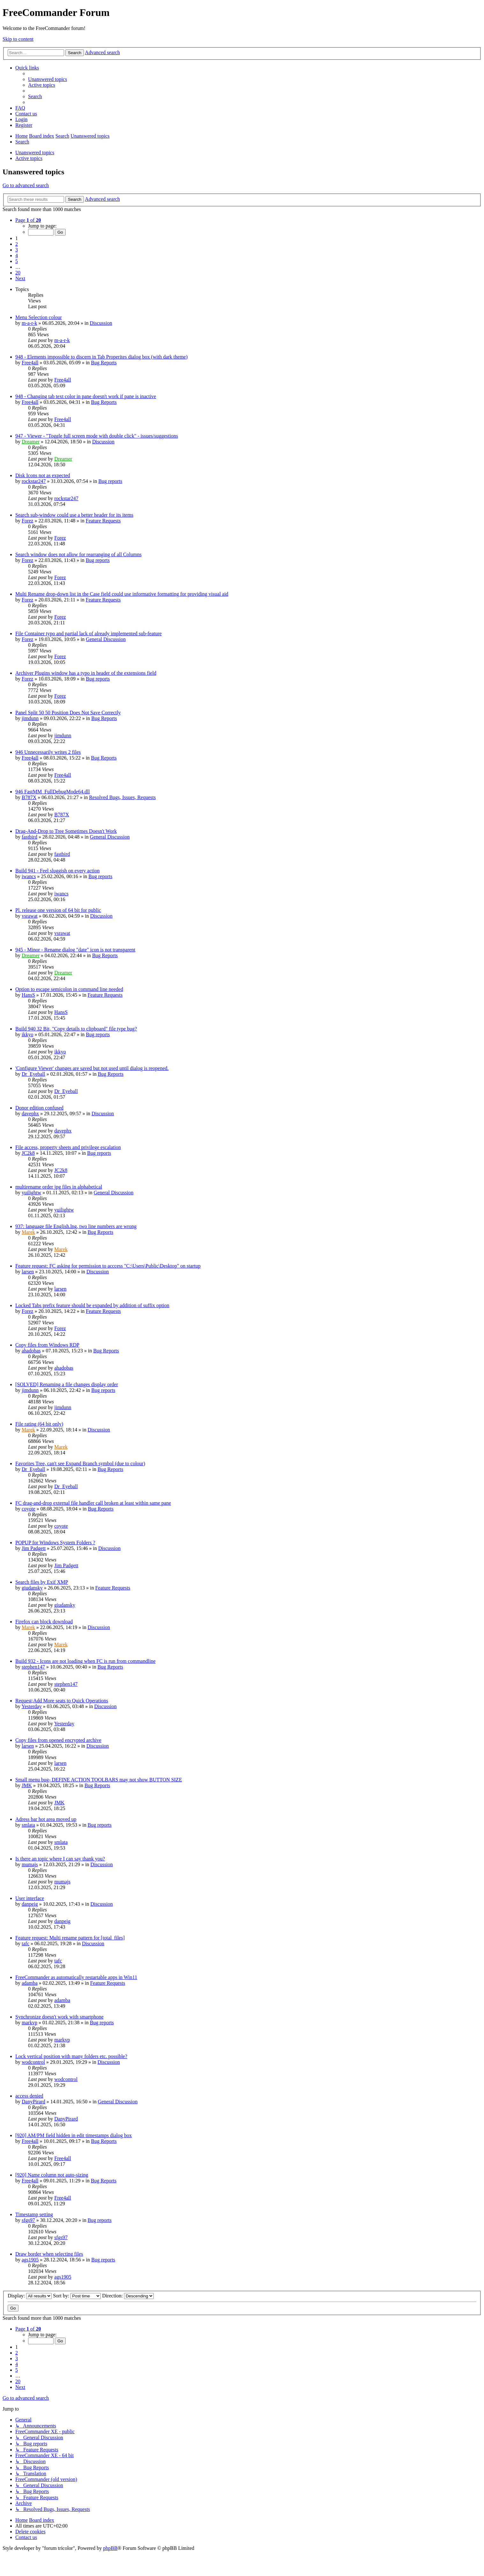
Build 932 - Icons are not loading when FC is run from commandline (85, 1661)
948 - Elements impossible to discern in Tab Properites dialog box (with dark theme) (101, 357)
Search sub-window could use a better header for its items (74, 515)
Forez (27, 520)
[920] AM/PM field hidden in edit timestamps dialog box (73, 2135)
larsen (28, 1271)
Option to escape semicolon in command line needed (69, 989)
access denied (29, 2096)
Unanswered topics (34, 152)
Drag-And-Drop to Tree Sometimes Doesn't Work (66, 831)
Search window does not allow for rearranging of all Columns (78, 554)
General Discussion (106, 639)
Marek (28, 1232)
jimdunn (30, 718)
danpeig (30, 1904)
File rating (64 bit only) (39, 1424)
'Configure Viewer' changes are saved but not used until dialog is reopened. (92, 1068)
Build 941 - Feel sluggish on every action (57, 870)
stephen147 (33, 1667)
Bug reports (110, 481)
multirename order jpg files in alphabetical (58, 1187)
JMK (27, 1785)
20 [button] (17, 272)
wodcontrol (33, 2062)
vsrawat (30, 916)
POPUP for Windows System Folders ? (55, 1542)
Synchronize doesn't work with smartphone (59, 2016)
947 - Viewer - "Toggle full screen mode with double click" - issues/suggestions (96, 436)
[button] (28, 220)
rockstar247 (34, 481)
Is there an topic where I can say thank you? (60, 1858)
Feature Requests (103, 520)
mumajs (30, 1864)
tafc (25, 1943)
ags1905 (30, 2259)
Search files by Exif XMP (41, 1582)
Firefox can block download (44, 1621)
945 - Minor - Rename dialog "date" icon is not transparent (75, 949)
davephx (30, 1113)
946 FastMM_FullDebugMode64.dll (52, 791)
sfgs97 (28, 2220)
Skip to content (18, 39)
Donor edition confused (39, 1107)
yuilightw (31, 1192)
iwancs (29, 876)
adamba (30, 1983)
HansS (28, 995)
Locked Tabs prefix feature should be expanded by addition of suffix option (92, 1305)
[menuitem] (47, 79)
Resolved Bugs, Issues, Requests (122, 797)
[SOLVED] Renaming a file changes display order (66, 1384)
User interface (29, 1898)
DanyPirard (33, 2101)
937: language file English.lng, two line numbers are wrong (75, 1226)
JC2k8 (28, 1153)
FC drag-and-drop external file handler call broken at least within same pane (93, 1503)
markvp (29, 2022)
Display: (30, 2295)
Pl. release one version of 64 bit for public (58, 910)
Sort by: (77, 2295)
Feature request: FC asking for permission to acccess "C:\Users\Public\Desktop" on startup (108, 1266)
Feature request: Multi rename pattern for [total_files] (70, 1937)
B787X (29, 797)
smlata (28, 1825)
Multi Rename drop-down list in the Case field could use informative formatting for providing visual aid (121, 594)
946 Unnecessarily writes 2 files (48, 752)
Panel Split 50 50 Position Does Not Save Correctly (68, 712)
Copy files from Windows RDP (47, 1345)
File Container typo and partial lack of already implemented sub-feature (88, 633)
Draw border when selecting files (49, 2254)
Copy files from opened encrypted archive (58, 1740)
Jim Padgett (34, 1548)
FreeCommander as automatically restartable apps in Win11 (76, 1977)
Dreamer (31, 441)
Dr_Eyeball (33, 1074)
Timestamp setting (34, 2214)
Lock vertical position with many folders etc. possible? (71, 2056)
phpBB (110, 2548)
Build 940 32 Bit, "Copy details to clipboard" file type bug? (76, 1028)
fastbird (29, 837)
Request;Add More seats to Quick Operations (61, 1700)
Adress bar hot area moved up (46, 1819)
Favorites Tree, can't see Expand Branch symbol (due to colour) (80, 1463)
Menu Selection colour (38, 317)
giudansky (32, 1587)
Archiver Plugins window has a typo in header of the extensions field (85, 673)
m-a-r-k (29, 323)
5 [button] (16, 261)
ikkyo (27, 1034)
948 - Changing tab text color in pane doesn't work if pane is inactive (85, 396)
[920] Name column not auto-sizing (51, 2175)
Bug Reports (103, 362)
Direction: (128, 2295)
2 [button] (16, 244)
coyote (28, 1508)
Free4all (30, 362)
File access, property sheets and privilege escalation (68, 1147)
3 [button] (16, 249)
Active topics (28, 158)
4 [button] (16, 255)
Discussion (101, 323)
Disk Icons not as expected (42, 475)
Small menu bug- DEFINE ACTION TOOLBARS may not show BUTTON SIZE (98, 1779)
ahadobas (31, 1350)
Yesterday (31, 1706)
